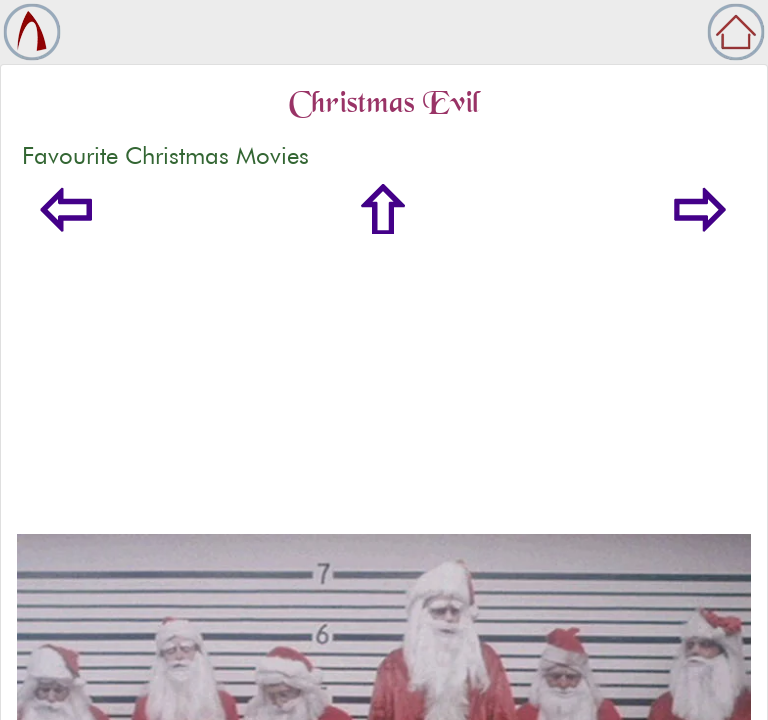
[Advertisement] (384, 384)
